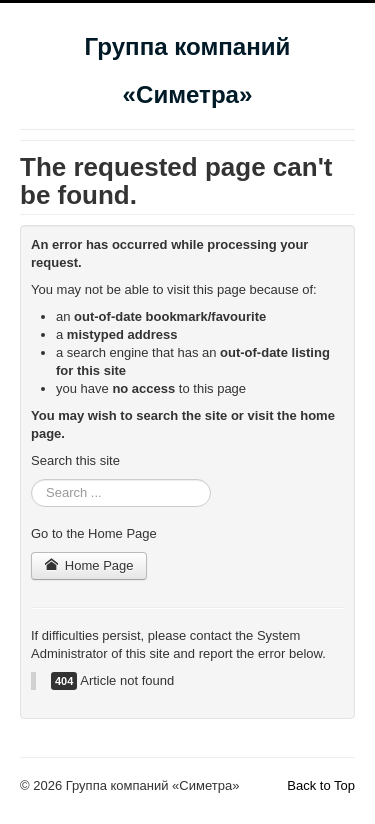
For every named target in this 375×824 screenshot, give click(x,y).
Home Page (89, 565)
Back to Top (321, 785)
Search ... (31, 479)
